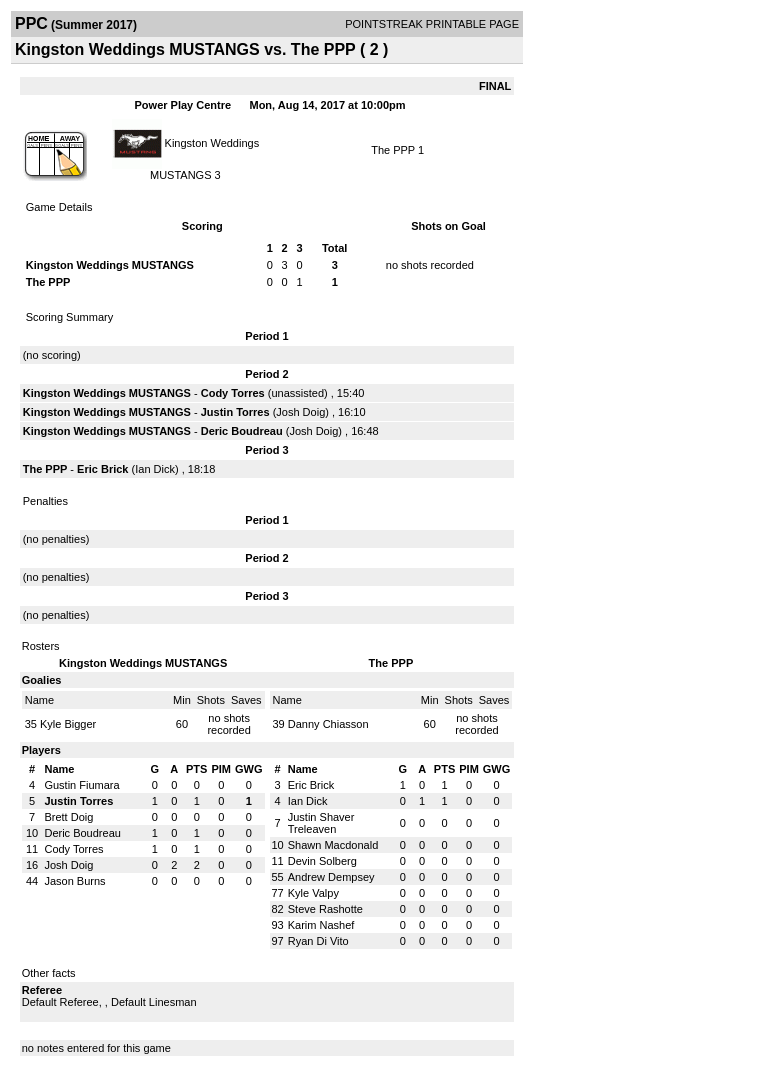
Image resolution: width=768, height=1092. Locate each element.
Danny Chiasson (328, 724)
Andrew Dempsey (331, 877)
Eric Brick (102, 469)
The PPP (393, 150)
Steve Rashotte (325, 909)
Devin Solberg (322, 861)
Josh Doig (300, 412)
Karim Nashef (321, 925)
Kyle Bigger (68, 724)
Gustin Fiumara (81, 785)
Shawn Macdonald (333, 845)
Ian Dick (155, 469)
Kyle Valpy (313, 893)
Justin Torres (235, 412)
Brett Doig (68, 817)
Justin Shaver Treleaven (321, 823)
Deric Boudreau (242, 431)
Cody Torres (233, 393)
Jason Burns (74, 881)
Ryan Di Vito (318, 941)
